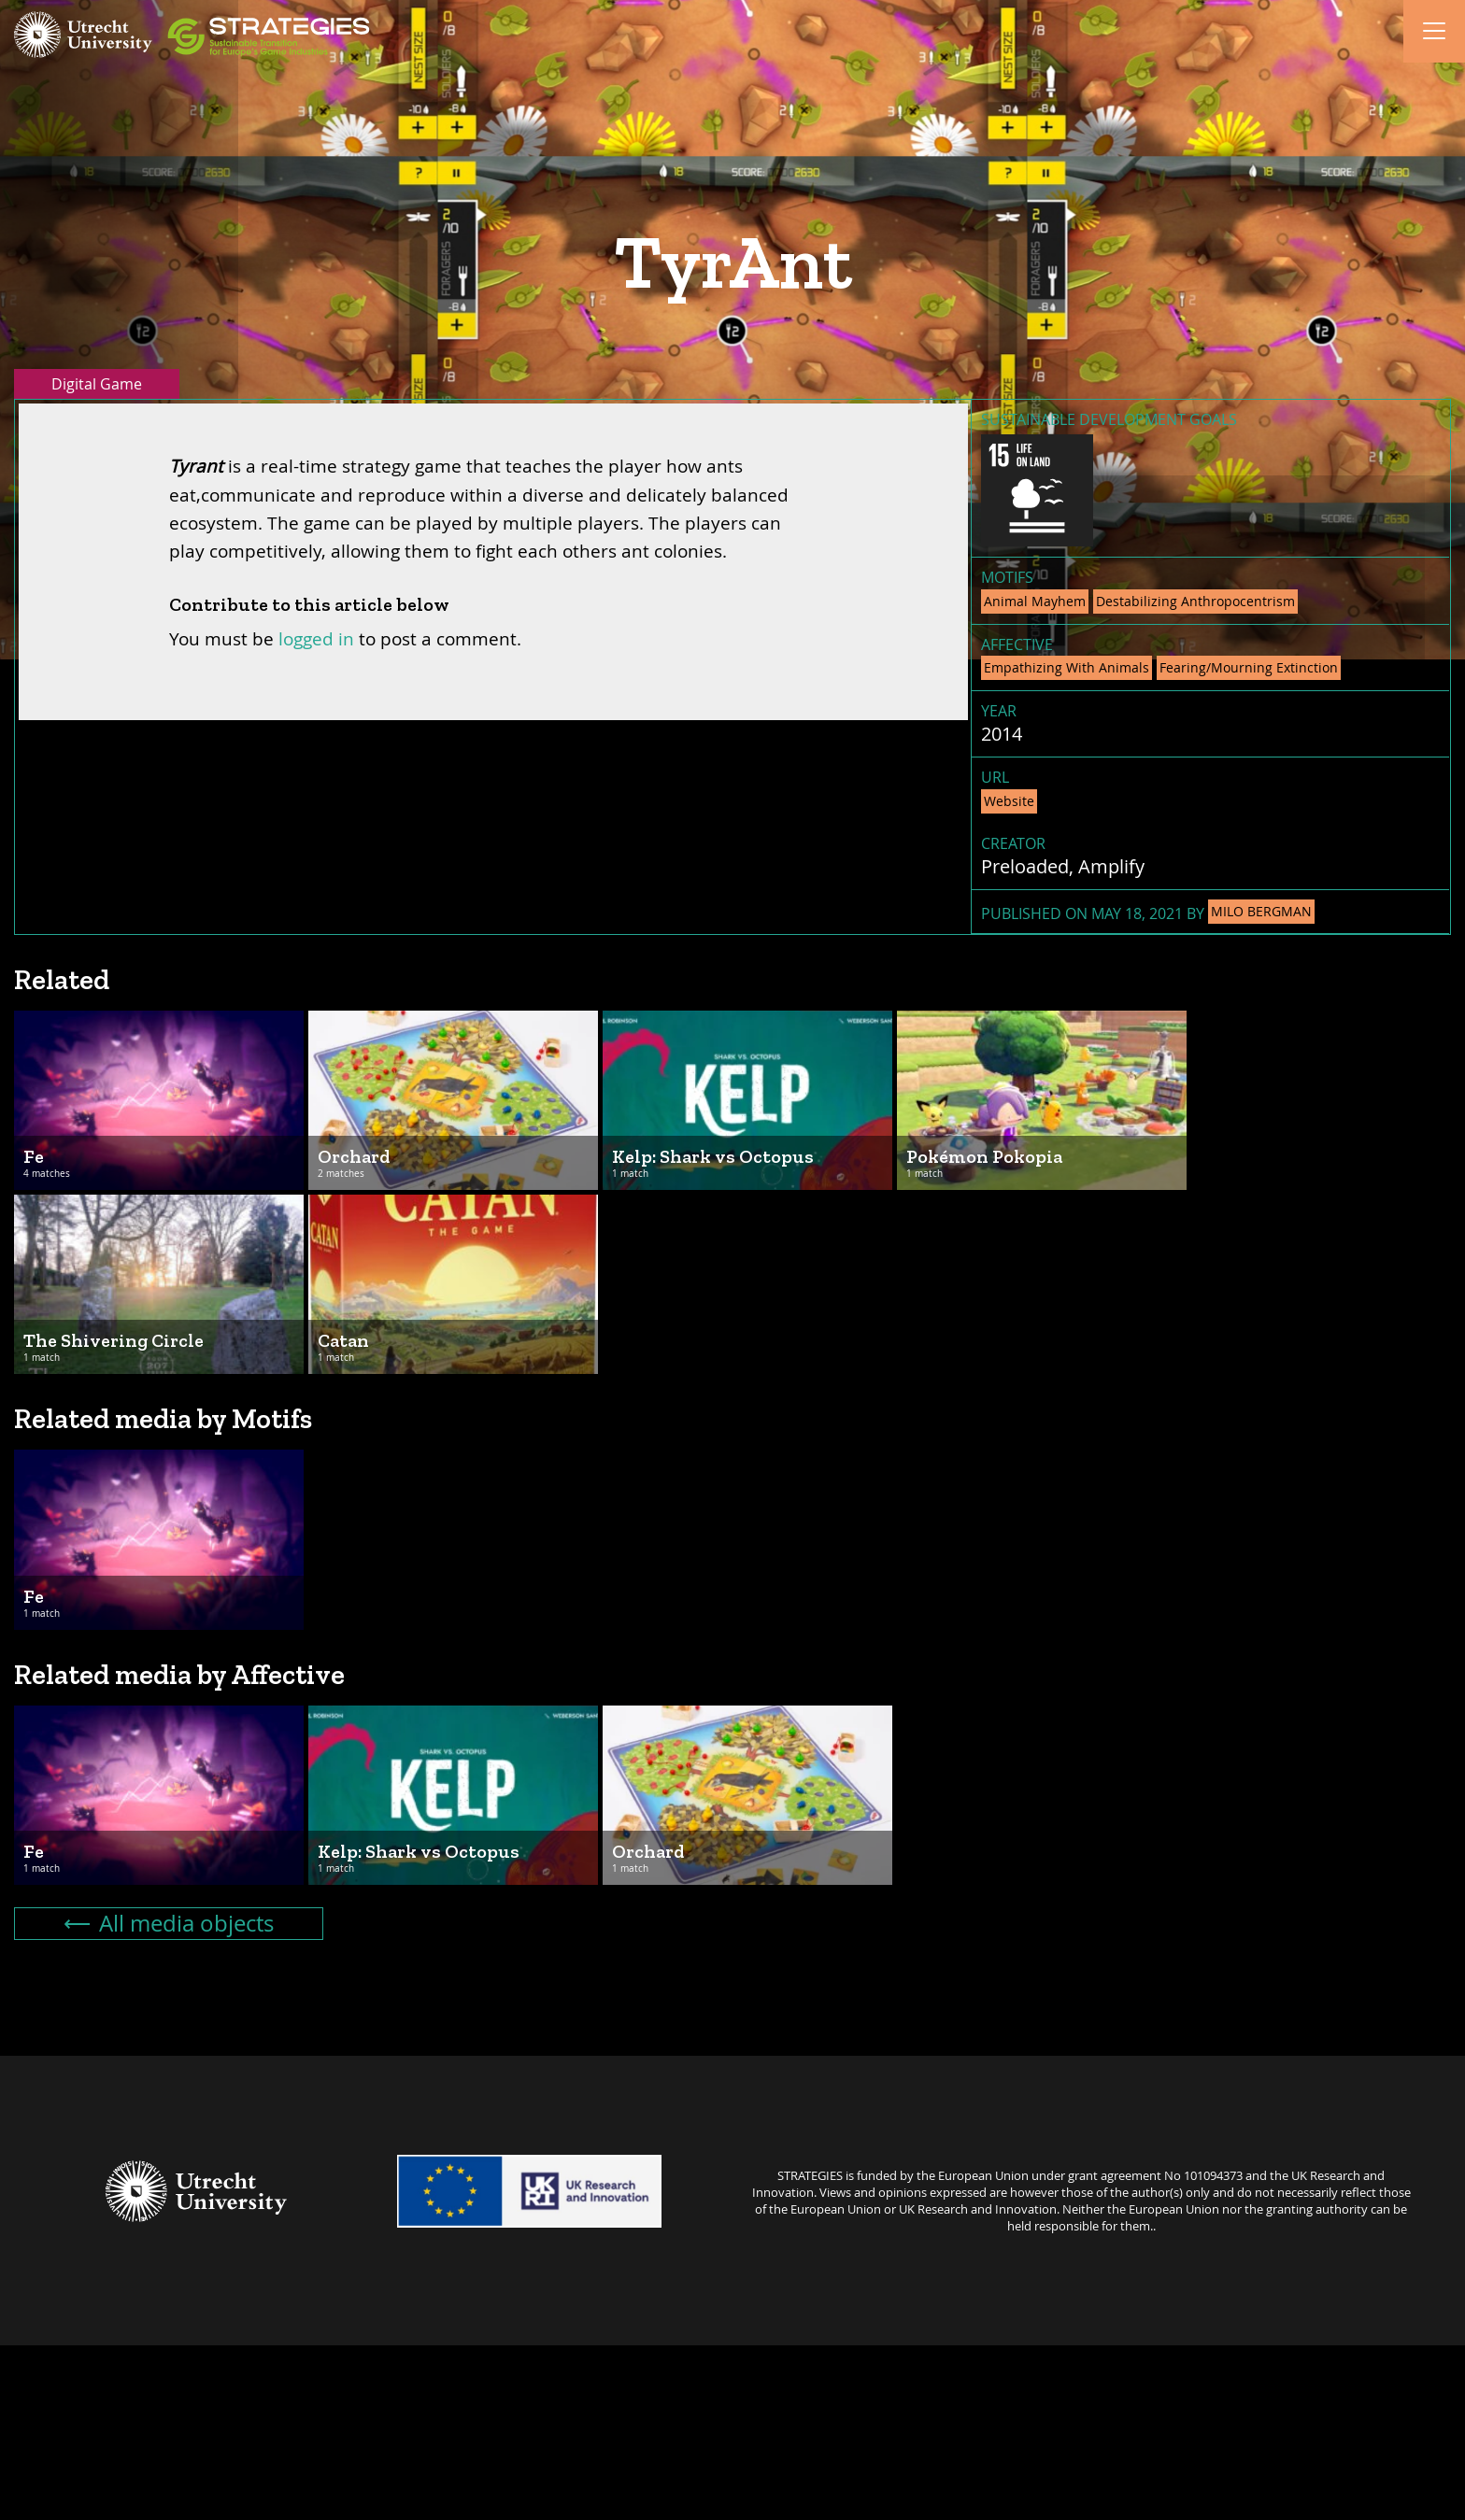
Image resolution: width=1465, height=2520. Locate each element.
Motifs (1007, 577)
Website (1009, 801)
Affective (1017, 644)
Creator (1013, 843)
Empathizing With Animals (1066, 667)
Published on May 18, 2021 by (1148, 911)
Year (999, 711)
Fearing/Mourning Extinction (1248, 667)
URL (995, 777)
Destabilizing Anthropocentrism (1195, 601)
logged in (316, 638)
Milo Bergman (1261, 911)
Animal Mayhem (1035, 601)
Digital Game (96, 384)
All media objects (169, 1923)
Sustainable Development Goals (1109, 419)
